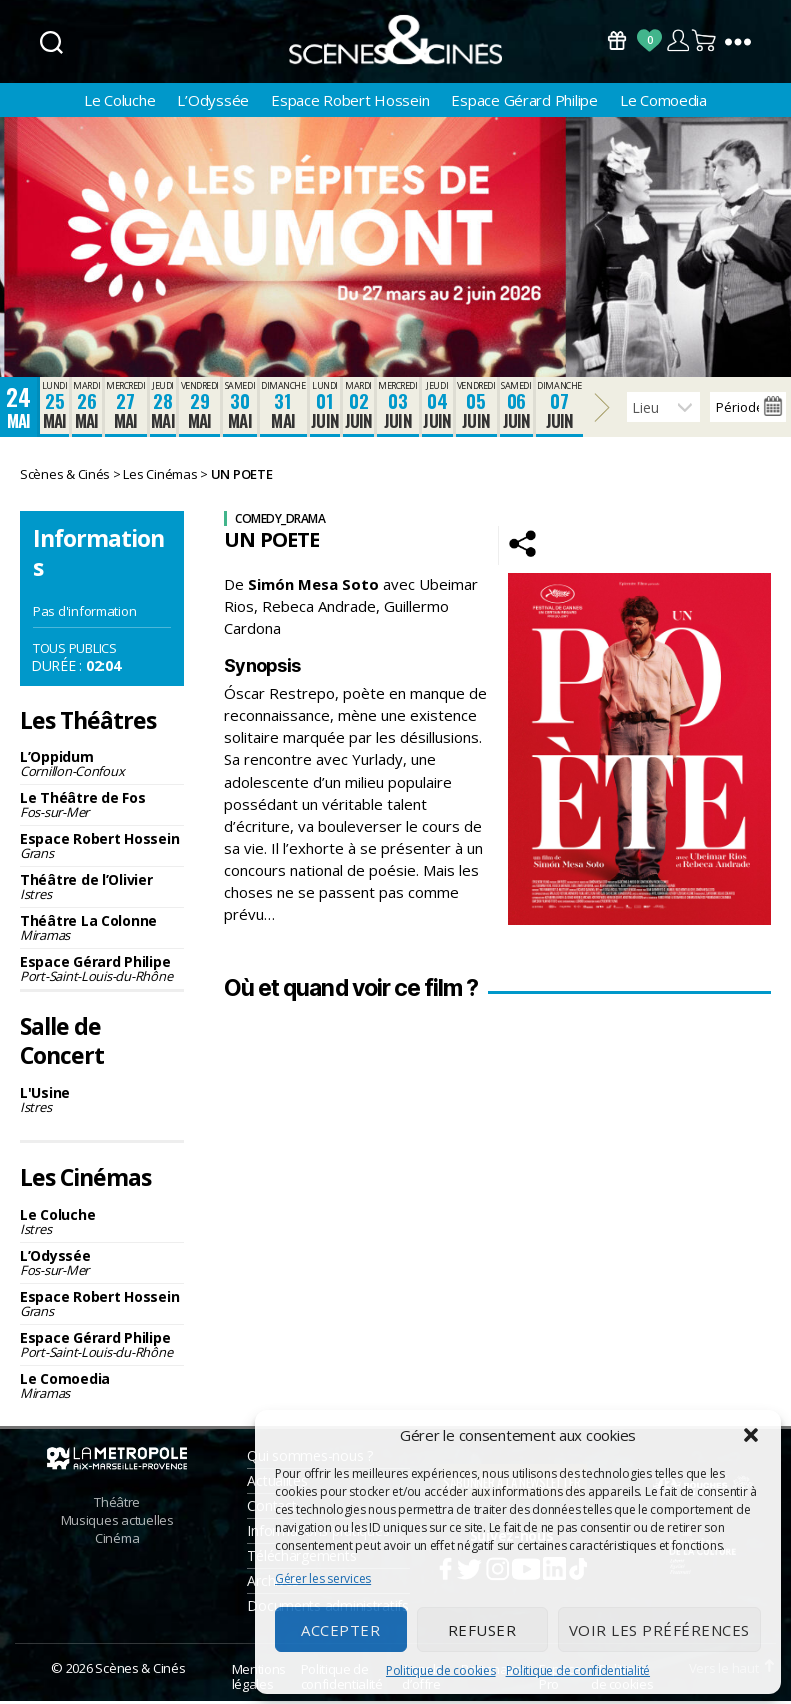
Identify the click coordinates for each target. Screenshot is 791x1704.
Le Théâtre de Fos (102, 807)
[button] (751, 1435)
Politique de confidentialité (578, 1670)
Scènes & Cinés (140, 1671)
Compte (677, 40)
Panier (705, 40)
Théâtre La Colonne (102, 930)
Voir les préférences (659, 1630)
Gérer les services (323, 1578)
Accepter (340, 1630)
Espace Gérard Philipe (524, 103)
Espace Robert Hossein (350, 103)
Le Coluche (119, 103)
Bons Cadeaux (617, 40)
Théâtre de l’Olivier (102, 889)
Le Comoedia (663, 103)
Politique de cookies (441, 1670)
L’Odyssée (213, 103)
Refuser (482, 1630)
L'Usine (102, 1102)
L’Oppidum (102, 766)
